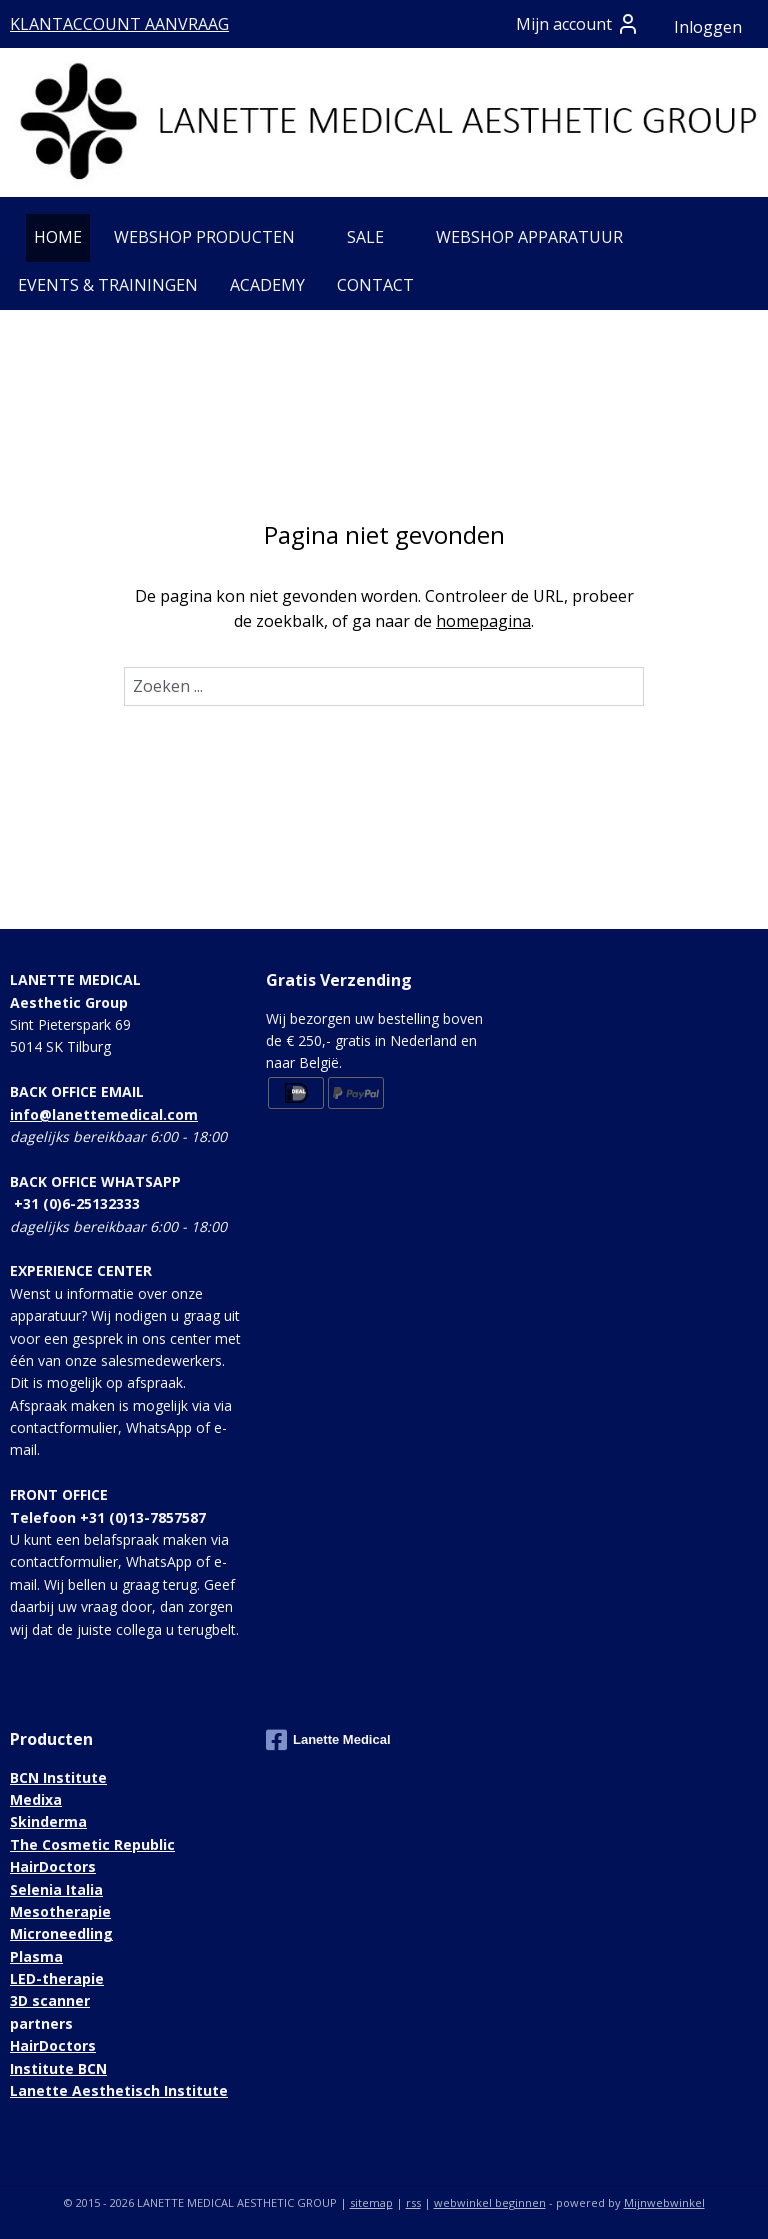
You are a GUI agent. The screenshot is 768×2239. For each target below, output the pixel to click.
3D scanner (50, 2000)
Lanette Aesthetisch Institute (119, 2090)
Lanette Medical (328, 1740)
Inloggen (708, 27)
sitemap (371, 2202)
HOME (58, 237)
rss (413, 2202)
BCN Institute (58, 1777)
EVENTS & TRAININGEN (108, 285)
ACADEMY (267, 285)
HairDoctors (53, 1866)
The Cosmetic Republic (92, 1844)
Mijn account (578, 24)
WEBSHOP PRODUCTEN (214, 237)
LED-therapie (57, 1978)
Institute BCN (58, 2068)
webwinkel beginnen (490, 2202)
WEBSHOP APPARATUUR (539, 237)
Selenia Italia (56, 1889)
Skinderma (48, 1821)
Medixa (36, 1799)
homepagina (483, 621)
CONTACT (385, 285)
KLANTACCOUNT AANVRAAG (119, 24)
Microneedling (61, 1933)
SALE (375, 237)
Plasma (36, 1956)
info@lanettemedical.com (104, 1114)
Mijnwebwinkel (664, 2202)
